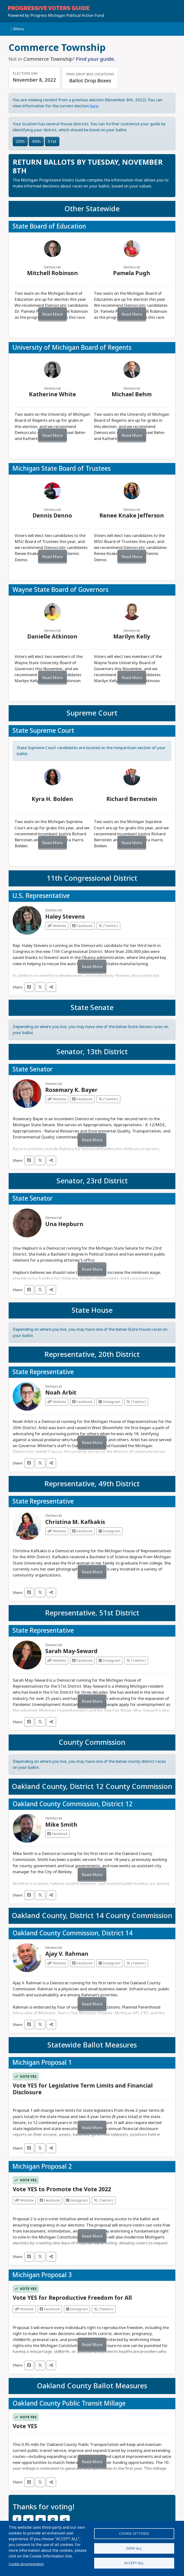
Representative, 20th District (92, 1354)
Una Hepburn (64, 1224)
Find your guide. (95, 59)
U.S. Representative (41, 895)
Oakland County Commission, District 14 (72, 1933)
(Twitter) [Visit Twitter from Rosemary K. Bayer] (108, 1099)
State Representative (43, 1372)
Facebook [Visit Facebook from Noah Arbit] (82, 1401)
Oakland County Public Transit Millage (69, 2403)
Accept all (134, 2564)
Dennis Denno (52, 516)
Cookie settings (134, 2532)
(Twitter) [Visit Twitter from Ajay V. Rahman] (136, 1963)
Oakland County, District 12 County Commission (92, 1787)
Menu (17, 29)
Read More (52, 314)
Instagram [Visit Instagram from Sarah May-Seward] (109, 1660)
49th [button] (36, 141)
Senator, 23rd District (92, 1181)
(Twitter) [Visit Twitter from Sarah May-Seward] (136, 1660)
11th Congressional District (92, 878)
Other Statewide (92, 209)
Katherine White (52, 394)
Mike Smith (61, 1825)
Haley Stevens (65, 917)
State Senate (92, 1008)
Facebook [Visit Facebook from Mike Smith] (57, 1833)
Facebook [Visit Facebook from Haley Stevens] (82, 925)
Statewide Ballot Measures (92, 2045)
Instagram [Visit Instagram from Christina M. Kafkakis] (109, 1531)
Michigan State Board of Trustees (61, 468)
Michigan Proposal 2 (42, 2166)
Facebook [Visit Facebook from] (50, 2200)
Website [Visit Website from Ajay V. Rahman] (56, 1963)
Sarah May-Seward (71, 1651)
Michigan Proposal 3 (42, 2275)
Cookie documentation (26, 2564)
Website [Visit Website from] (24, 2200)
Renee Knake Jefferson (131, 516)
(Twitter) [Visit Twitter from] (103, 2200)
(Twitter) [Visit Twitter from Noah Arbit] (136, 1401)
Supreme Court (92, 713)
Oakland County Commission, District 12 (72, 1804)
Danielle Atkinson (52, 636)
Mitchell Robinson (52, 273)
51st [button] (52, 141)
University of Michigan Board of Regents (72, 347)
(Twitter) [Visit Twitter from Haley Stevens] (108, 925)
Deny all (134, 2548)
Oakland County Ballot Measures (92, 2386)
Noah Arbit (60, 1393)
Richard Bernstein (131, 799)
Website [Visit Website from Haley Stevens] (56, 925)
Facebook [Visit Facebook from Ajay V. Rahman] (82, 1963)
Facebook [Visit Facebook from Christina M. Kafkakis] (82, 1531)
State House (92, 1310)
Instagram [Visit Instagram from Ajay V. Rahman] (109, 1963)
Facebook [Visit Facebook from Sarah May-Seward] (82, 1660)
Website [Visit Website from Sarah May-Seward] (56, 1660)
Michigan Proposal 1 (42, 2062)
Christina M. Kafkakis (75, 1522)
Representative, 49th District (92, 1484)
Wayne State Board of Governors (60, 589)
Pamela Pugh (131, 273)
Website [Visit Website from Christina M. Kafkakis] (56, 1531)
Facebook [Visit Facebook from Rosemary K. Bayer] (82, 1099)
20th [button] (20, 141)
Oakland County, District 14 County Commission (92, 1916)
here (94, 106)
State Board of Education (49, 226)
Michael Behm (132, 394)
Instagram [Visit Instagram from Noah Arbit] (109, 1401)
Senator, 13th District (92, 1052)
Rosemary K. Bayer (71, 1090)
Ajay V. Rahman (66, 1954)
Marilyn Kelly (131, 636)
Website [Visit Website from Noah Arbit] (56, 1401)
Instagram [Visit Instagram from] (77, 2200)
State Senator (32, 1069)
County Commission (92, 1742)
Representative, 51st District (92, 1613)
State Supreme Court (43, 730)
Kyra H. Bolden (52, 799)
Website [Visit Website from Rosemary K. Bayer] (56, 1099)
